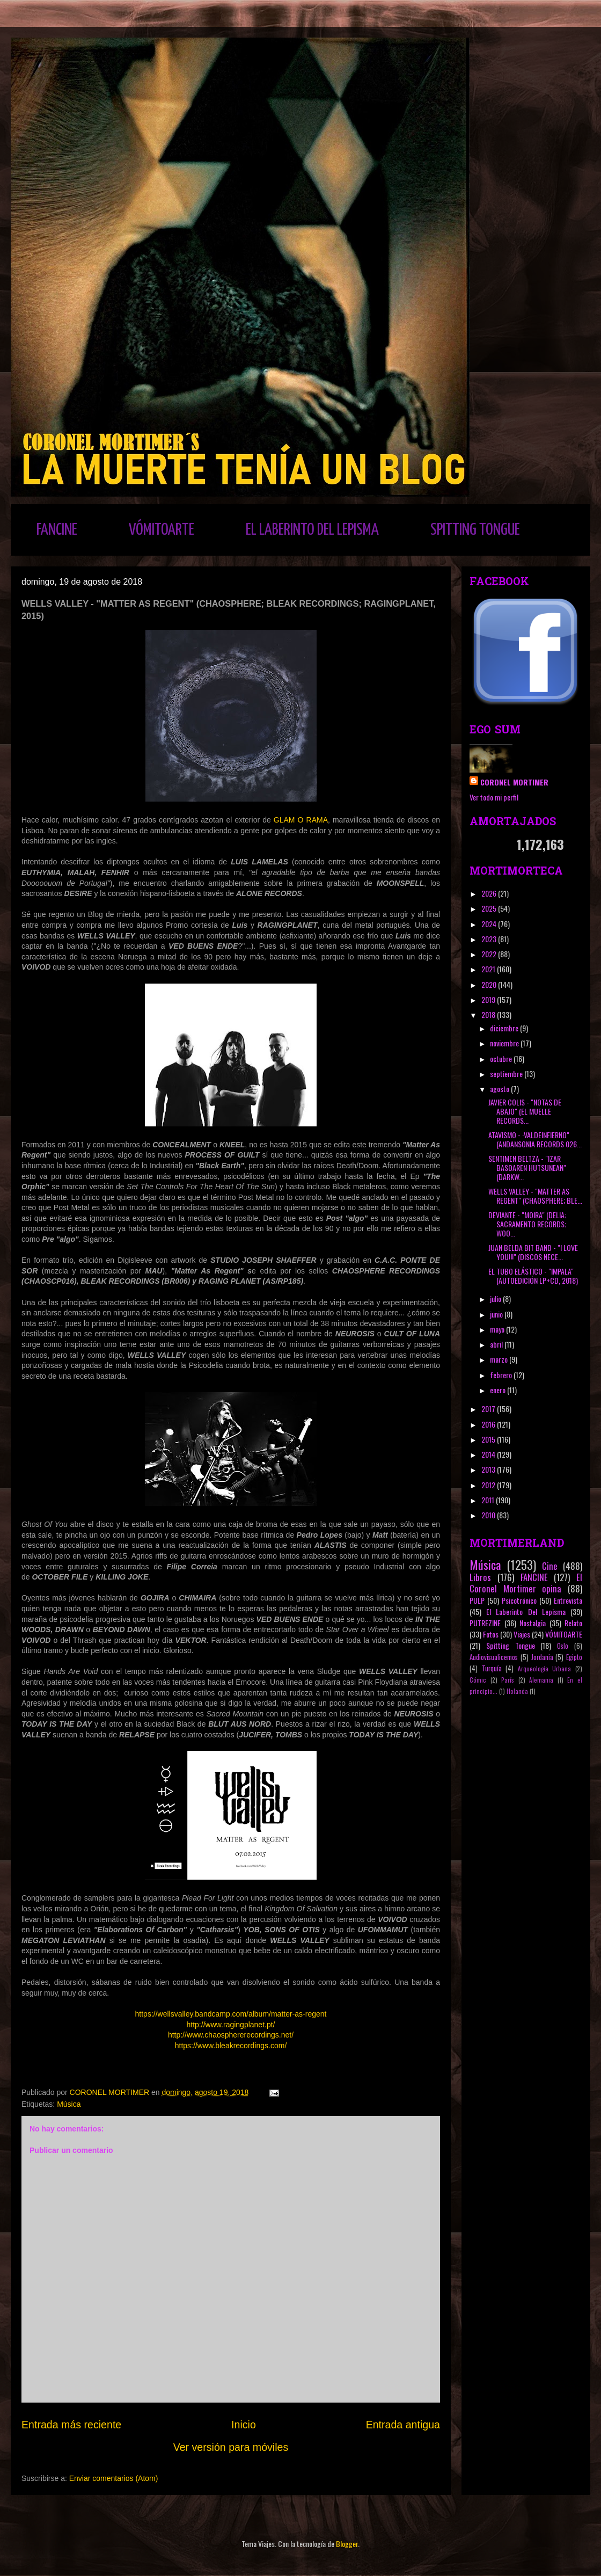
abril (497, 1344)
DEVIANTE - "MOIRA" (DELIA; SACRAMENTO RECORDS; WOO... (527, 1224)
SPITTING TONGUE (475, 530)
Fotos (491, 1634)
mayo (498, 1329)
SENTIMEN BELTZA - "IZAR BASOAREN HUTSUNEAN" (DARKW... (527, 1167)
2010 (489, 1514)
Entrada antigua (403, 2425)
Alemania (541, 1680)
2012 (489, 1484)
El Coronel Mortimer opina (526, 1582)
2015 (489, 1439)
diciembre (505, 1028)
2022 (489, 953)
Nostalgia (532, 1622)
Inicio (243, 2425)
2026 (489, 893)
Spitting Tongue (510, 1645)
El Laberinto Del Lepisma (526, 1611)
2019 (489, 999)
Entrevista (568, 1600)
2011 (488, 1499)
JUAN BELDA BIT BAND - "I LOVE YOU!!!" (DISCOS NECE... (533, 1252)
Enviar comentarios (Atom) (113, 2478)
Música (68, 2104)
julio (496, 1298)
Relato (573, 1622)
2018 (489, 1014)
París (507, 1680)
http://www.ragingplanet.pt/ (231, 2024)
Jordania (542, 1657)
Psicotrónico (519, 1600)
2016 (489, 1424)
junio (497, 1314)
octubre (502, 1058)
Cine (550, 1566)
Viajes (522, 1634)
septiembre (507, 1073)
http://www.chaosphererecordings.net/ (231, 2035)
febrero (502, 1374)
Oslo (562, 1646)
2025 (489, 908)
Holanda (517, 1691)
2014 (489, 1454)
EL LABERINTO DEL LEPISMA (312, 530)
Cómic (478, 1680)
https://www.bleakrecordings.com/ (231, 2045)
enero (498, 1389)
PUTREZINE (485, 1622)
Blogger (347, 2543)
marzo (499, 1359)
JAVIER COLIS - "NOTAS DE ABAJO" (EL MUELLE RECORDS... (524, 1111)
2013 (489, 1469)
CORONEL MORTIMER (514, 782)
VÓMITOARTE (161, 530)
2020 (489, 984)
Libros (480, 1577)
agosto (500, 1088)
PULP (477, 1600)
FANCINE (56, 530)
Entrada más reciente (71, 2425)
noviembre (505, 1043)
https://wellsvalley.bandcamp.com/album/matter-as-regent (231, 2014)
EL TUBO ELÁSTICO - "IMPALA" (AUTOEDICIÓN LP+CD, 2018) (533, 1275)
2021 (489, 968)
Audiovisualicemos (494, 1657)
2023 (489, 938)
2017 (489, 1408)
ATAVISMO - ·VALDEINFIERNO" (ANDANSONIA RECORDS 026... (535, 1139)
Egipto (574, 1657)
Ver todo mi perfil (494, 797)
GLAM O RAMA (301, 820)
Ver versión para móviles (231, 2447)
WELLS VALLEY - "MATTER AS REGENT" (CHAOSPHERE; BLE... (535, 1195)
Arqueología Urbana (544, 1668)
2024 (489, 923)
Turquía (492, 1668)
